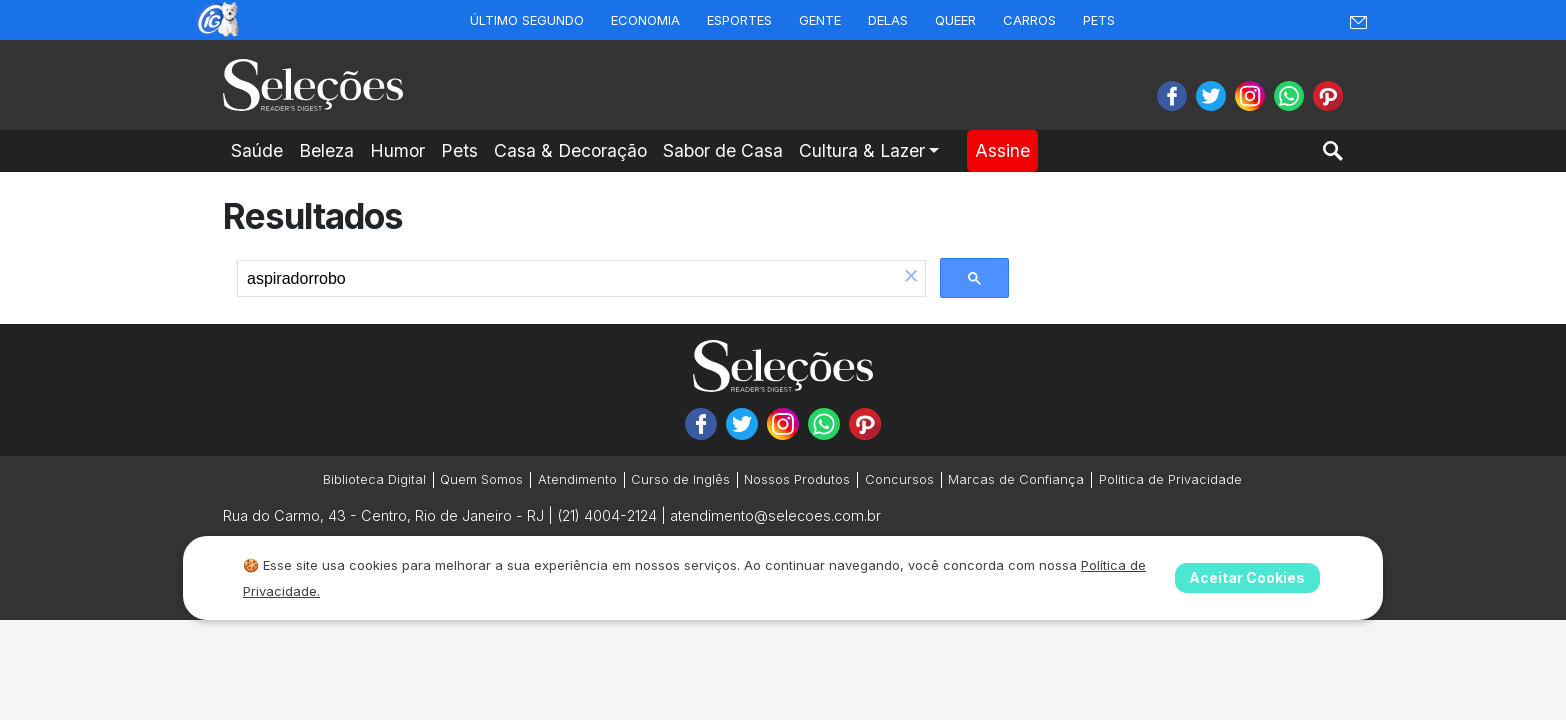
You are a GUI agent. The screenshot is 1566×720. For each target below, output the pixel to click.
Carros (1029, 20)
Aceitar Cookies (1247, 577)
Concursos (899, 479)
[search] (567, 279)
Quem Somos (481, 479)
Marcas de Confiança (1016, 479)
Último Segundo (527, 20)
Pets (1099, 20)
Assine (1002, 150)
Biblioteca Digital (374, 479)
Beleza (326, 150)
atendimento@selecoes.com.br (775, 515)
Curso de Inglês (680, 479)
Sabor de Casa (723, 150)
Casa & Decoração (570, 150)
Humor (397, 150)
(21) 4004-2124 (607, 515)
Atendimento (577, 479)
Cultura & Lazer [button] (862, 150)
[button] (911, 278)
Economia (645, 20)
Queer (955, 20)
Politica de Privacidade (1170, 479)
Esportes (739, 20)
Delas (888, 20)
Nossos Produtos (797, 479)
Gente (820, 20)
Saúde (257, 150)
